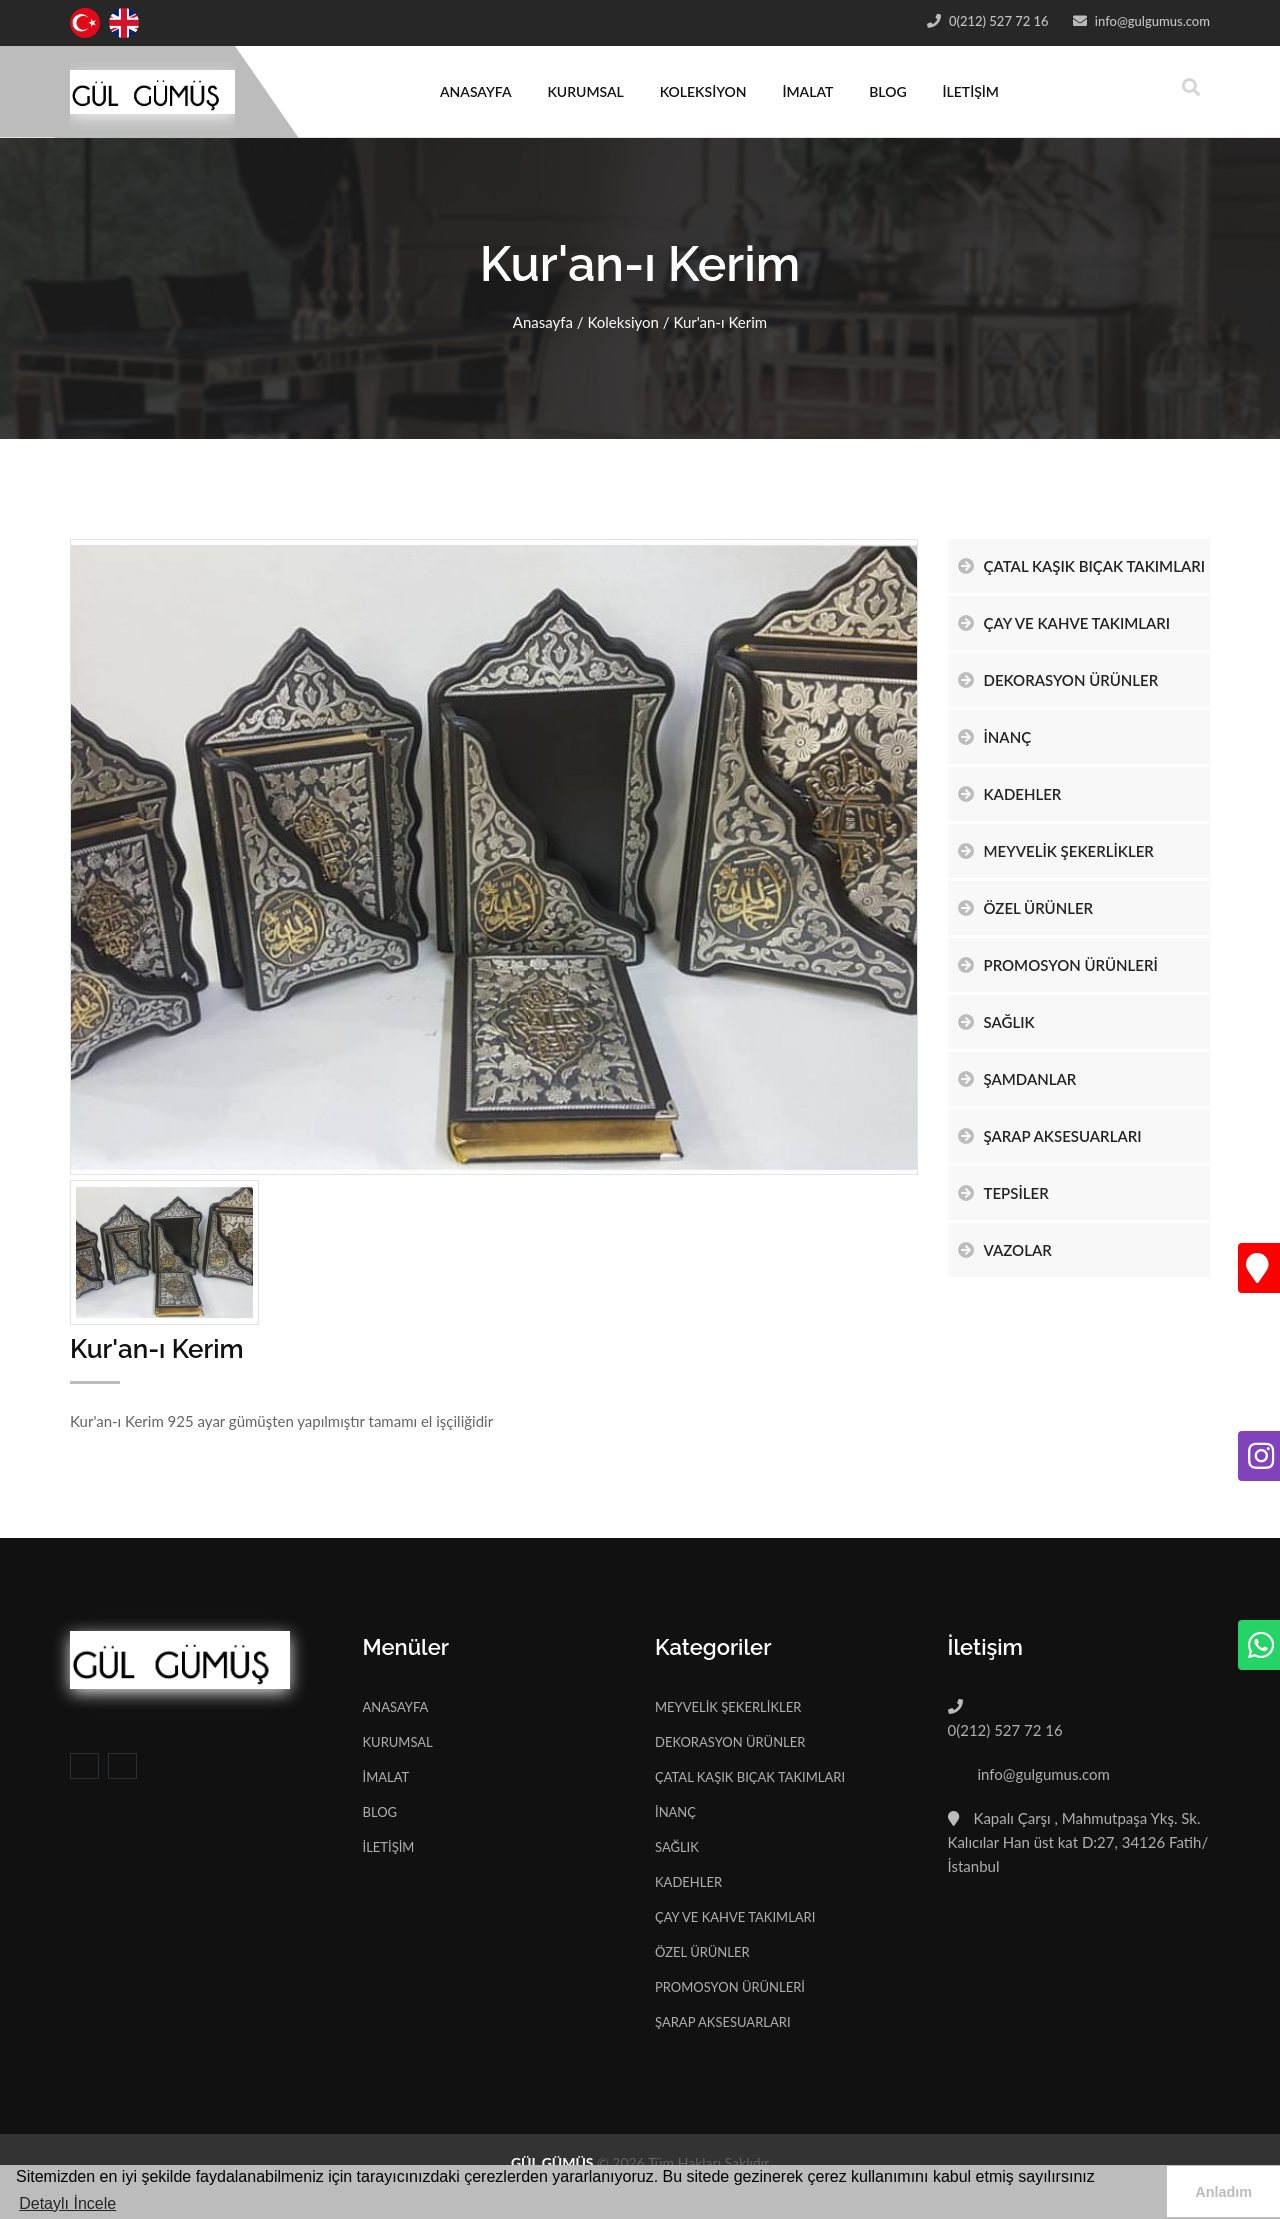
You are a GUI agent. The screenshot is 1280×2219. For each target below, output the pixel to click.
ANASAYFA (476, 91)
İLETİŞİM (970, 91)
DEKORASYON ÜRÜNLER (1058, 680)
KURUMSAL (585, 91)
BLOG (887, 91)
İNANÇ (995, 737)
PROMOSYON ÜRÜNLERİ (1058, 965)
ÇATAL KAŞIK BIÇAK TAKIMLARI (1082, 566)
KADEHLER (1010, 794)
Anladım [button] (1223, 2192)
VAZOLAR (1005, 1250)
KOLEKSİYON (703, 91)
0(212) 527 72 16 (997, 21)
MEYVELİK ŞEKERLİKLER (1056, 851)
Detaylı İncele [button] (67, 2203)
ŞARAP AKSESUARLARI (1050, 1136)
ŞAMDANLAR (1017, 1079)
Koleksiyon (622, 322)
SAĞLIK (996, 1022)
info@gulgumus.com (1151, 21)
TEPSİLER (1003, 1193)
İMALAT (807, 91)
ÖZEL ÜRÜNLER (1026, 908)
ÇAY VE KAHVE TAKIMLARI (1064, 623)
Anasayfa (543, 322)
